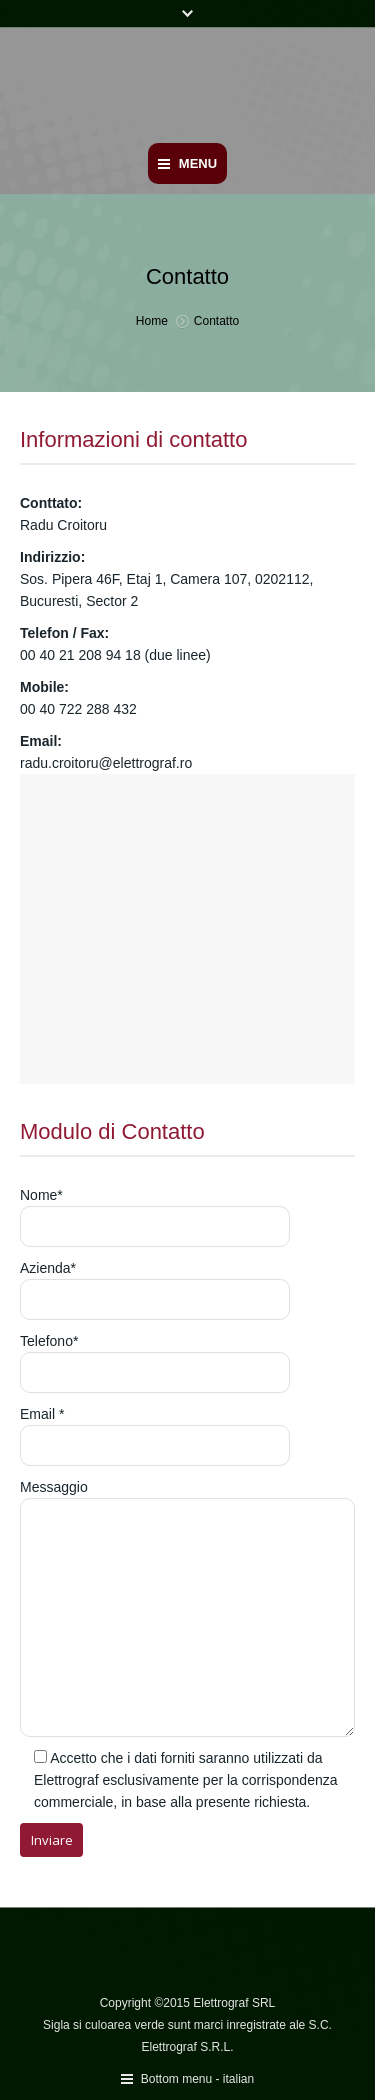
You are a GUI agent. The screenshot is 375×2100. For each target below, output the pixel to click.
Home (152, 321)
